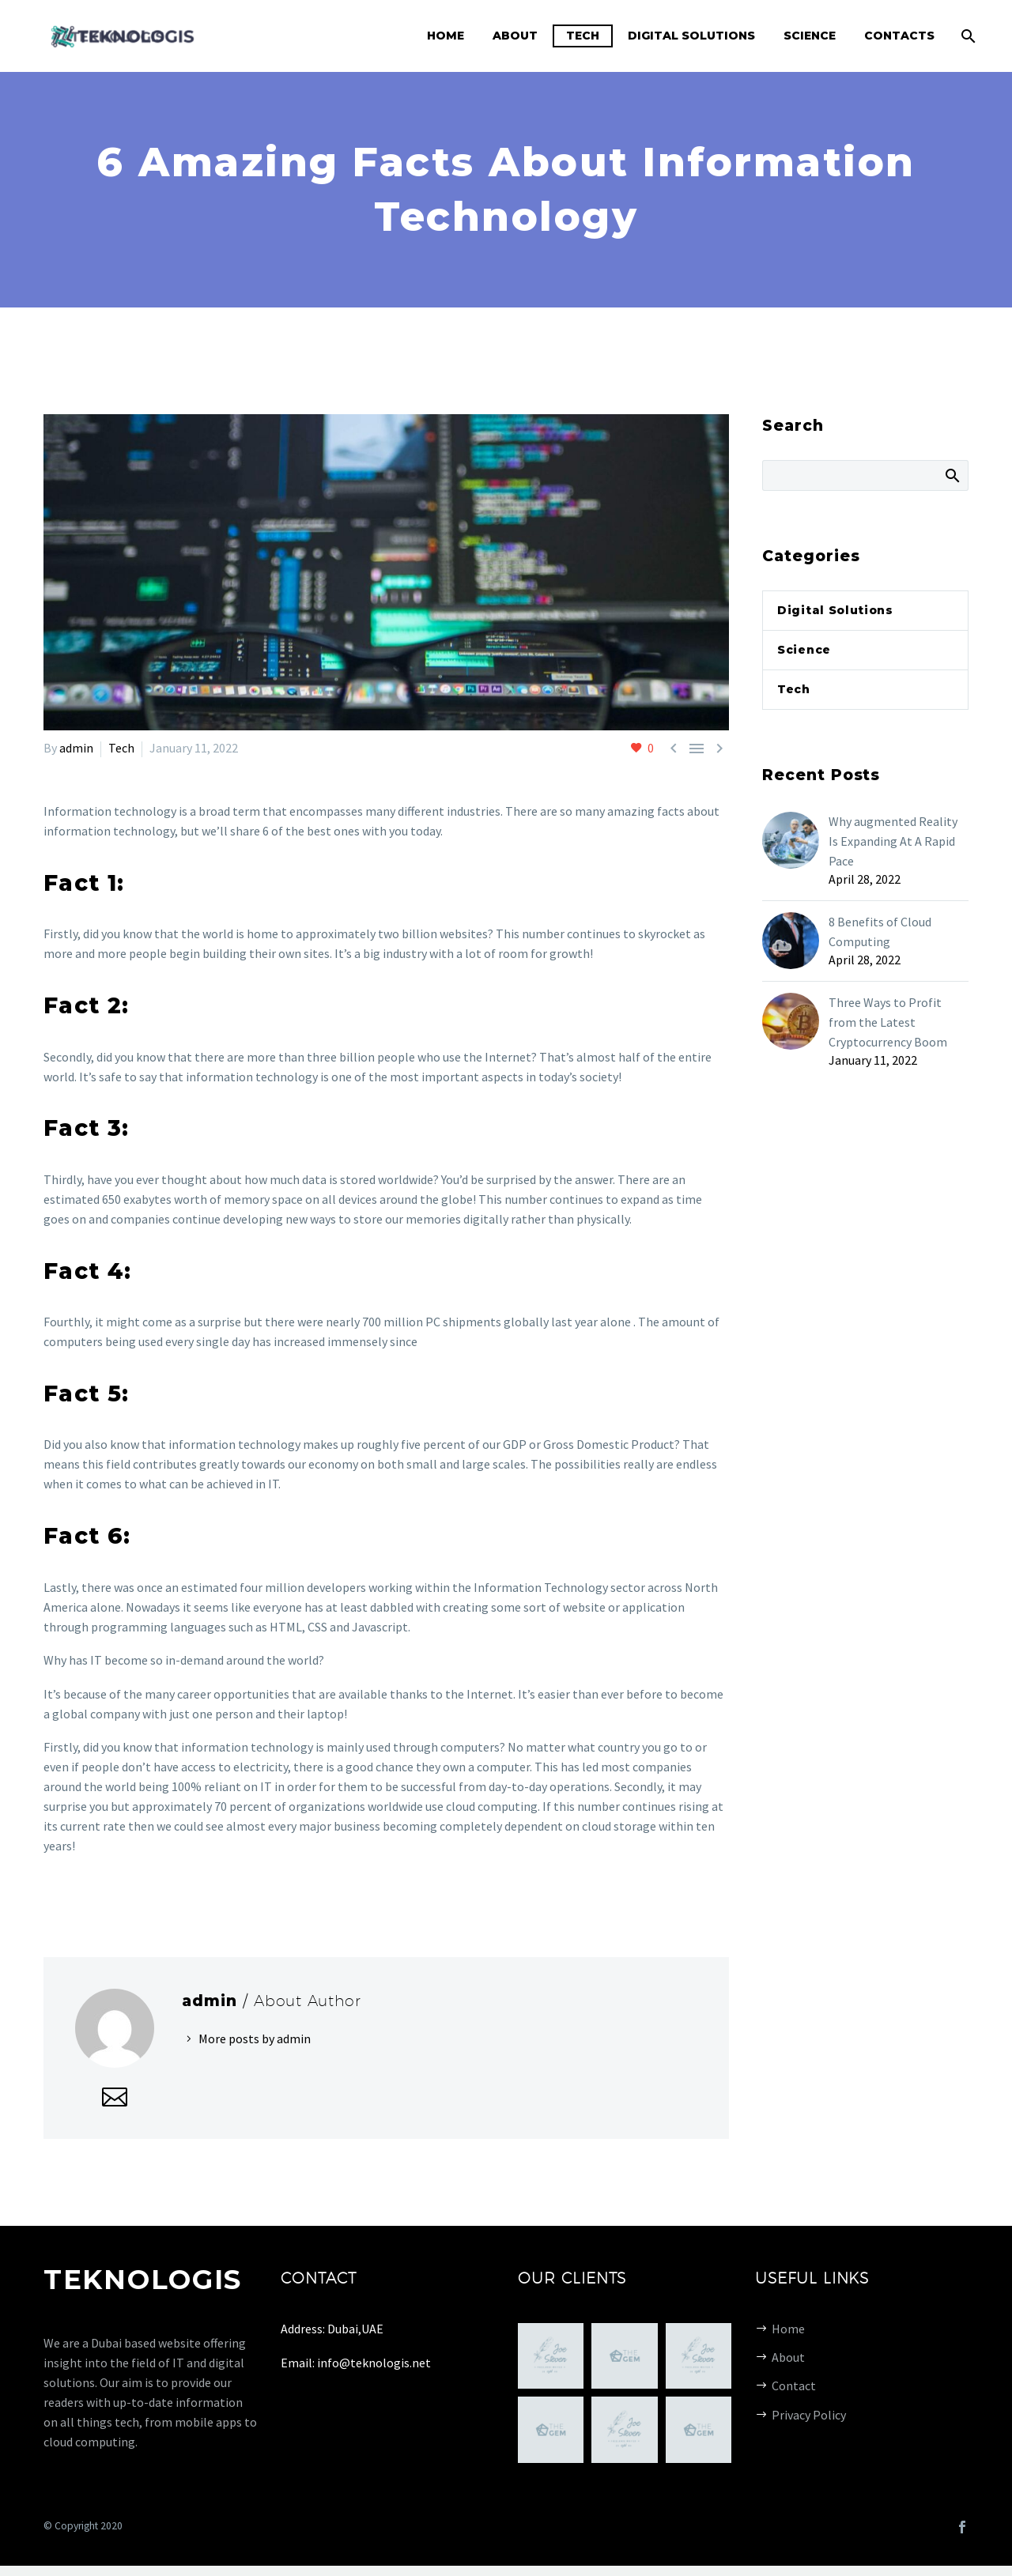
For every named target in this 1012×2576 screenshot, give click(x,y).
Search (952, 475)
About (515, 35)
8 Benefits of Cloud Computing (880, 931)
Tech (582, 35)
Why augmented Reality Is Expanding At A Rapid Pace (893, 841)
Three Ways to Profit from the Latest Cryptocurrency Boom (888, 1022)
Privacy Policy (809, 2415)
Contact (794, 2385)
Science (810, 35)
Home (445, 35)
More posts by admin (254, 2038)
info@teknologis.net (374, 2362)
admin (76, 748)
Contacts (899, 35)
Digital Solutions (691, 35)
